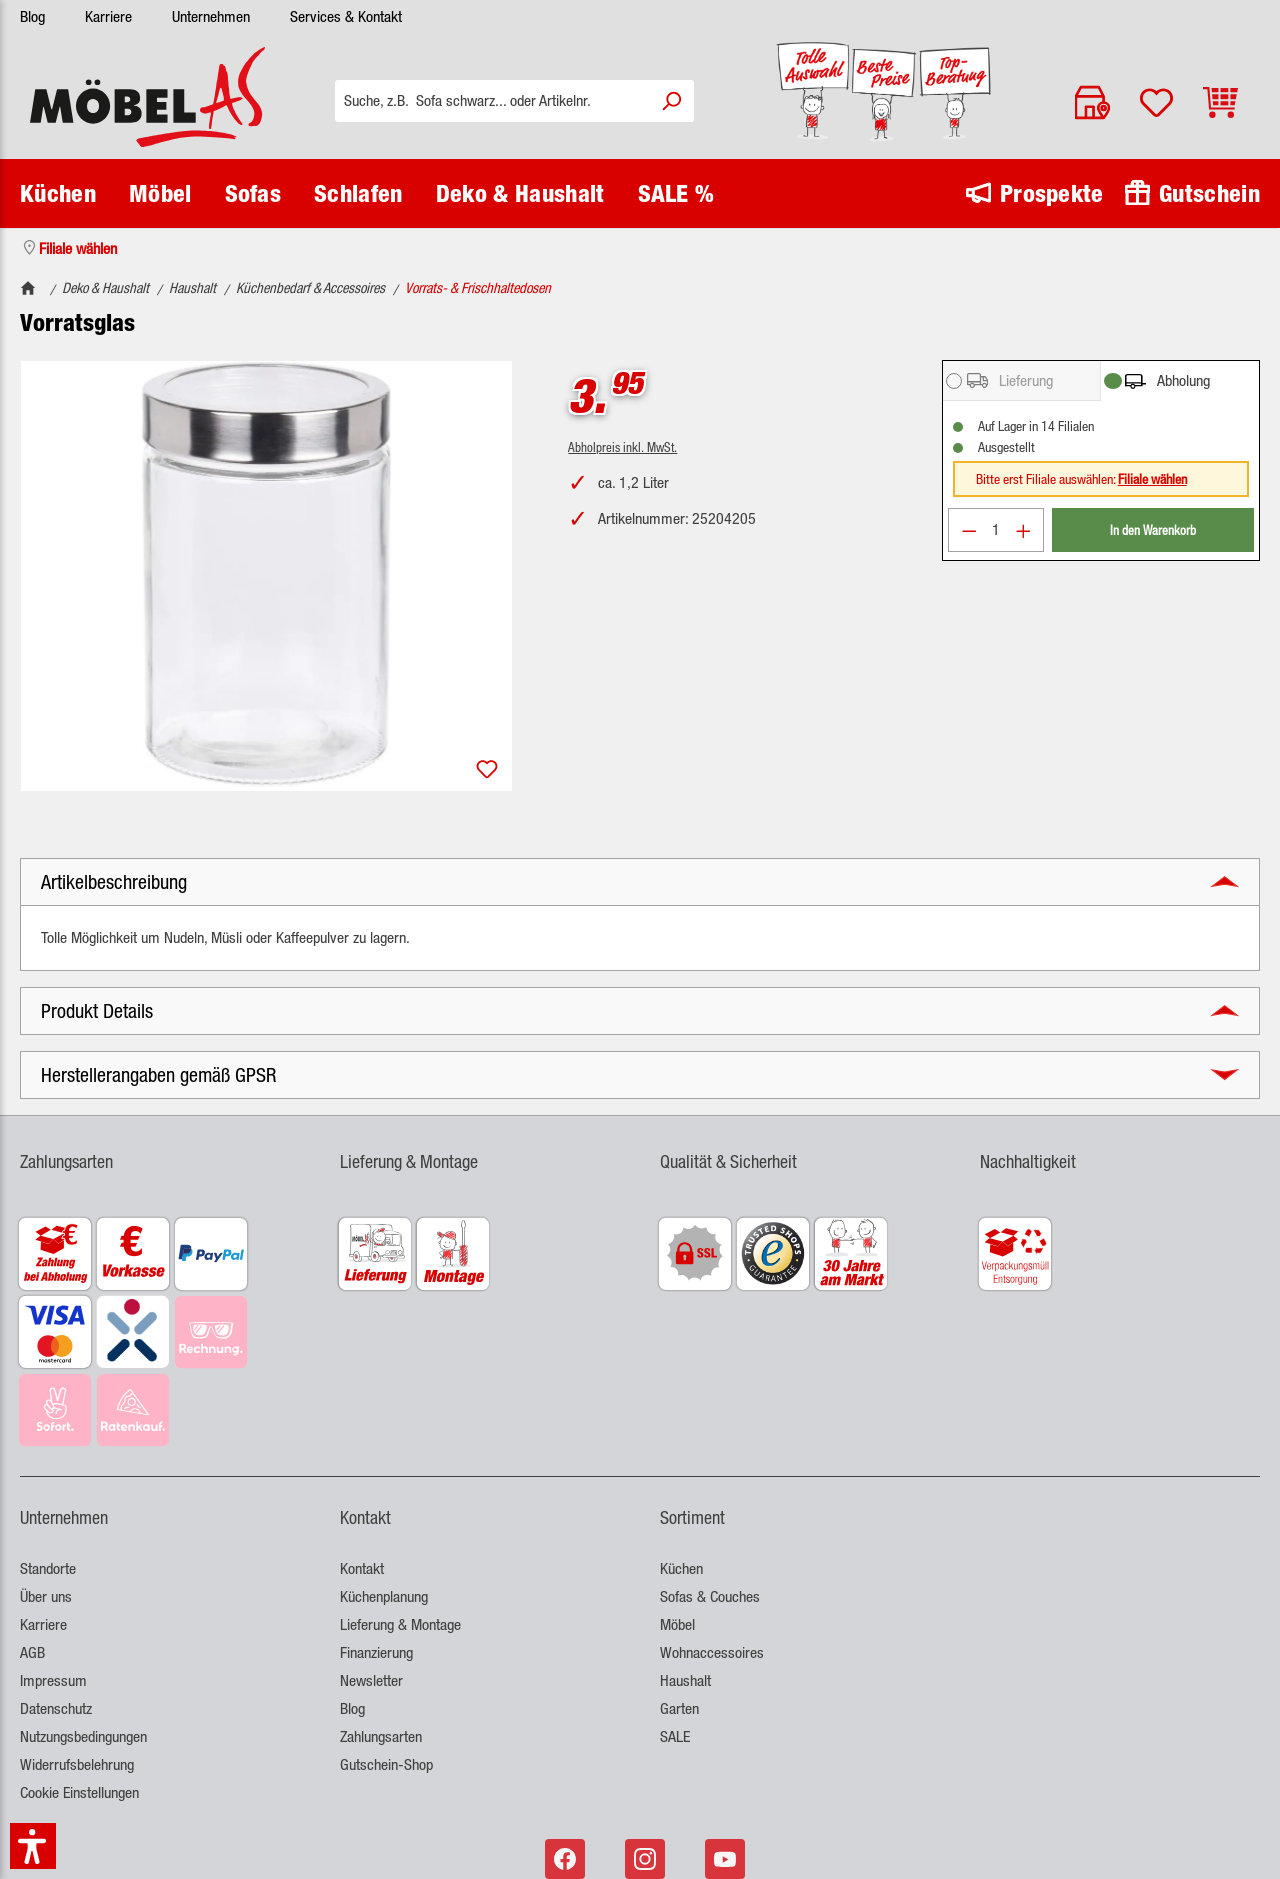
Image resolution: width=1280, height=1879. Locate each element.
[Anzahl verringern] (969, 530)
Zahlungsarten (381, 1736)
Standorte (48, 1568)
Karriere (108, 16)
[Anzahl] (996, 530)
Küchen (681, 1568)
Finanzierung (376, 1652)
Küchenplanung (384, 1596)
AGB (32, 1652)
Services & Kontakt (346, 16)
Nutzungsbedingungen (83, 1736)
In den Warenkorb (1153, 529)
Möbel (677, 1624)
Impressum (53, 1680)
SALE (675, 1736)
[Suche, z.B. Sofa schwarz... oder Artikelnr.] (492, 101)
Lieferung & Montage (400, 1624)
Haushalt (685, 1680)
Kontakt (362, 1568)
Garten (679, 1708)
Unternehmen (211, 16)
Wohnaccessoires (712, 1652)
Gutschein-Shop (386, 1764)
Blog (32, 16)
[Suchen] (671, 101)
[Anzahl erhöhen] (1024, 530)
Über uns (46, 1596)
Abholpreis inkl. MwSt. (622, 446)
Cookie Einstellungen (79, 1792)
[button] (640, 882)
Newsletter (371, 1680)
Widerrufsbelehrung (77, 1764)
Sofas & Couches (710, 1596)
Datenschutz (56, 1708)
